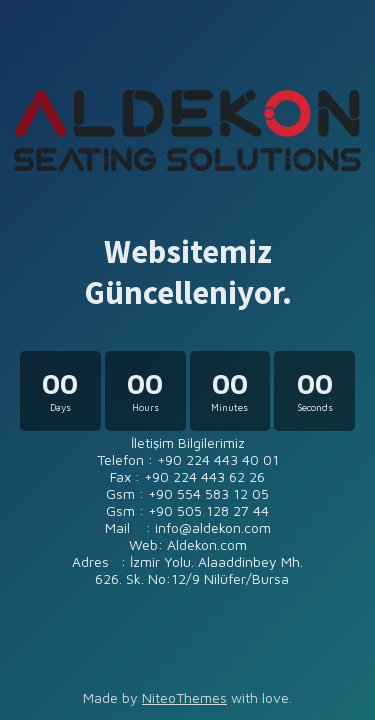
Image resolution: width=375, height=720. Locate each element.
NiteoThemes (184, 697)
